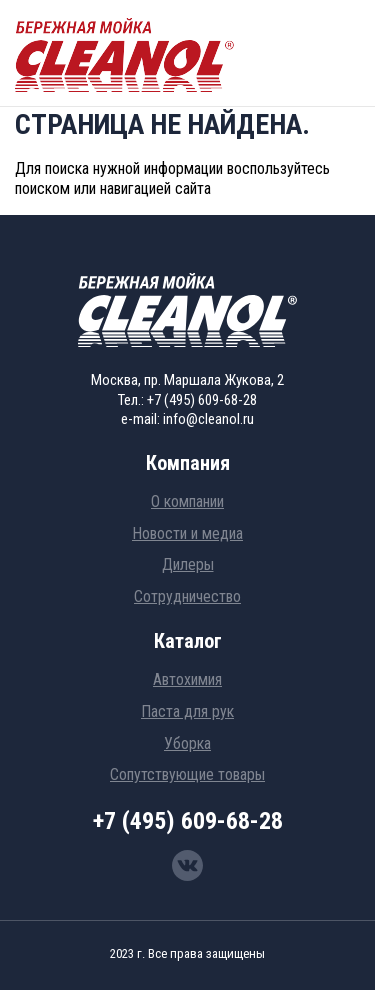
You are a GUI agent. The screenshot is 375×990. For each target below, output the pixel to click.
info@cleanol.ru (208, 419)
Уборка (187, 743)
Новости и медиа (187, 533)
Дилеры (188, 564)
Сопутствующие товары (187, 774)
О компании (187, 501)
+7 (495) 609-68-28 (202, 400)
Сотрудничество (187, 596)
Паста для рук (187, 711)
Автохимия (187, 679)
